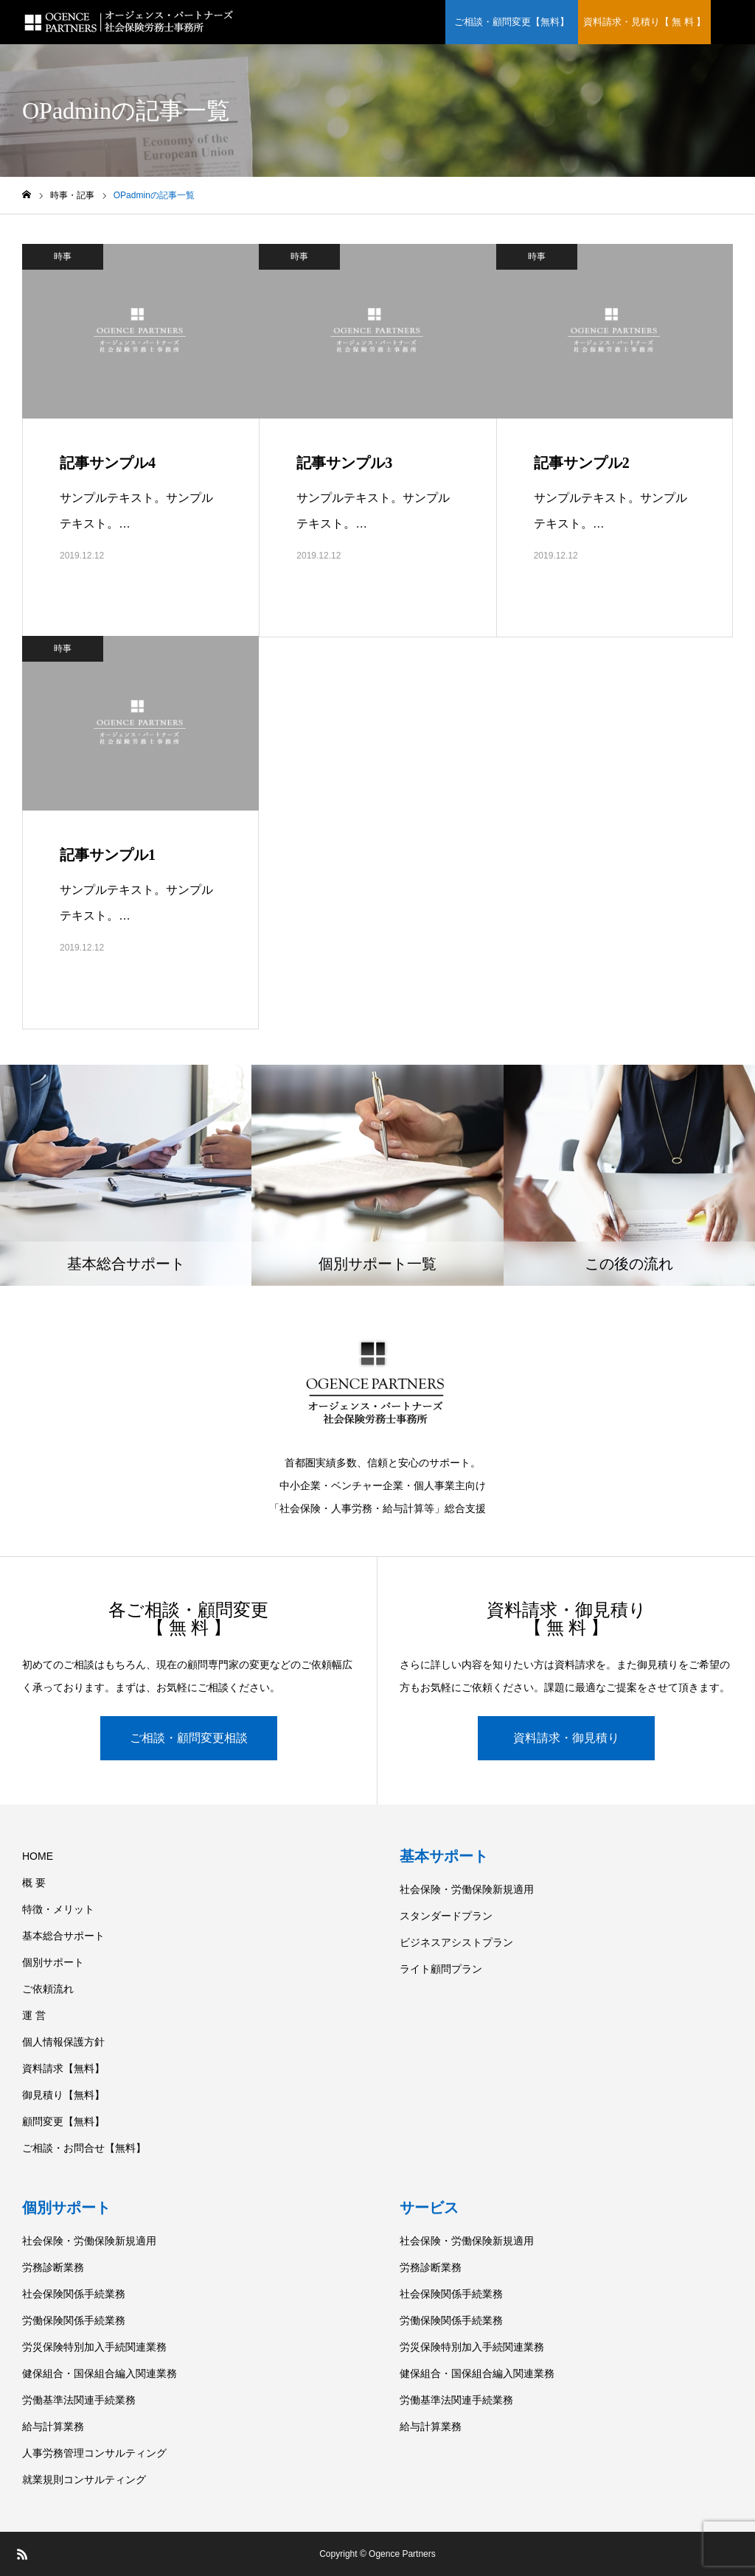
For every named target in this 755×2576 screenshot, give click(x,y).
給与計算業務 (53, 2426)
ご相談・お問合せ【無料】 (84, 2148)
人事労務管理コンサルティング (94, 2453)
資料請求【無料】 (63, 2068)
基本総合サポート (63, 1936)
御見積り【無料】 (63, 2095)
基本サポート (444, 1856)
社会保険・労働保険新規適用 (467, 1889)
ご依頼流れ (48, 1989)
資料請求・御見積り (566, 1738)
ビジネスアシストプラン (456, 1942)
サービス (429, 2207)
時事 (63, 256)
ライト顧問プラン (441, 1969)
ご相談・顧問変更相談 (189, 1738)
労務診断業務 (53, 2267)
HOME (37, 1856)
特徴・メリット (58, 1909)
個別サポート (53, 1962)
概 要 (34, 1883)
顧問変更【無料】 (63, 2121)
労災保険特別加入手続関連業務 (94, 2347)
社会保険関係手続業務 (73, 2294)
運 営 (34, 2015)
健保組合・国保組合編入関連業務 (99, 2373)
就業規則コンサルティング (84, 2479)
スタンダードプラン (446, 1916)
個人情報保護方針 (63, 2042)
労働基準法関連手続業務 (79, 2400)
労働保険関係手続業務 (73, 2320)
